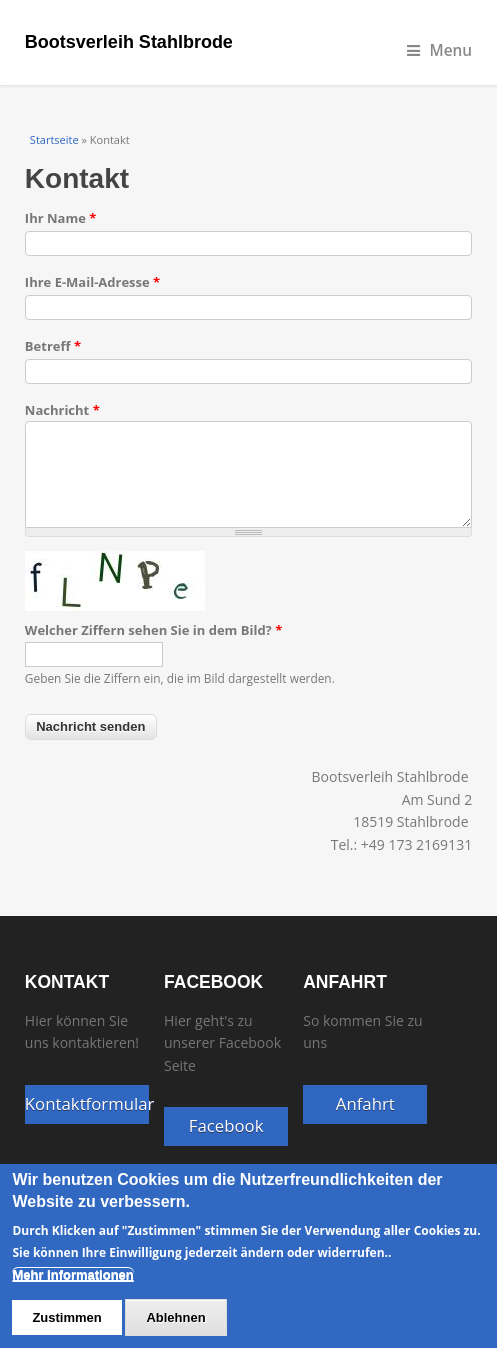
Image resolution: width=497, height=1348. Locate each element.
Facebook (226, 1125)
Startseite (54, 139)
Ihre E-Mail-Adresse (92, 282)
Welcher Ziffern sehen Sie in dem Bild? (153, 630)
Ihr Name (60, 218)
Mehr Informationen (72, 1289)
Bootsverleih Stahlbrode (129, 42)
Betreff (53, 346)
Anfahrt (365, 1103)
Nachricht (62, 410)
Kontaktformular (87, 1103)
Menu (440, 50)
